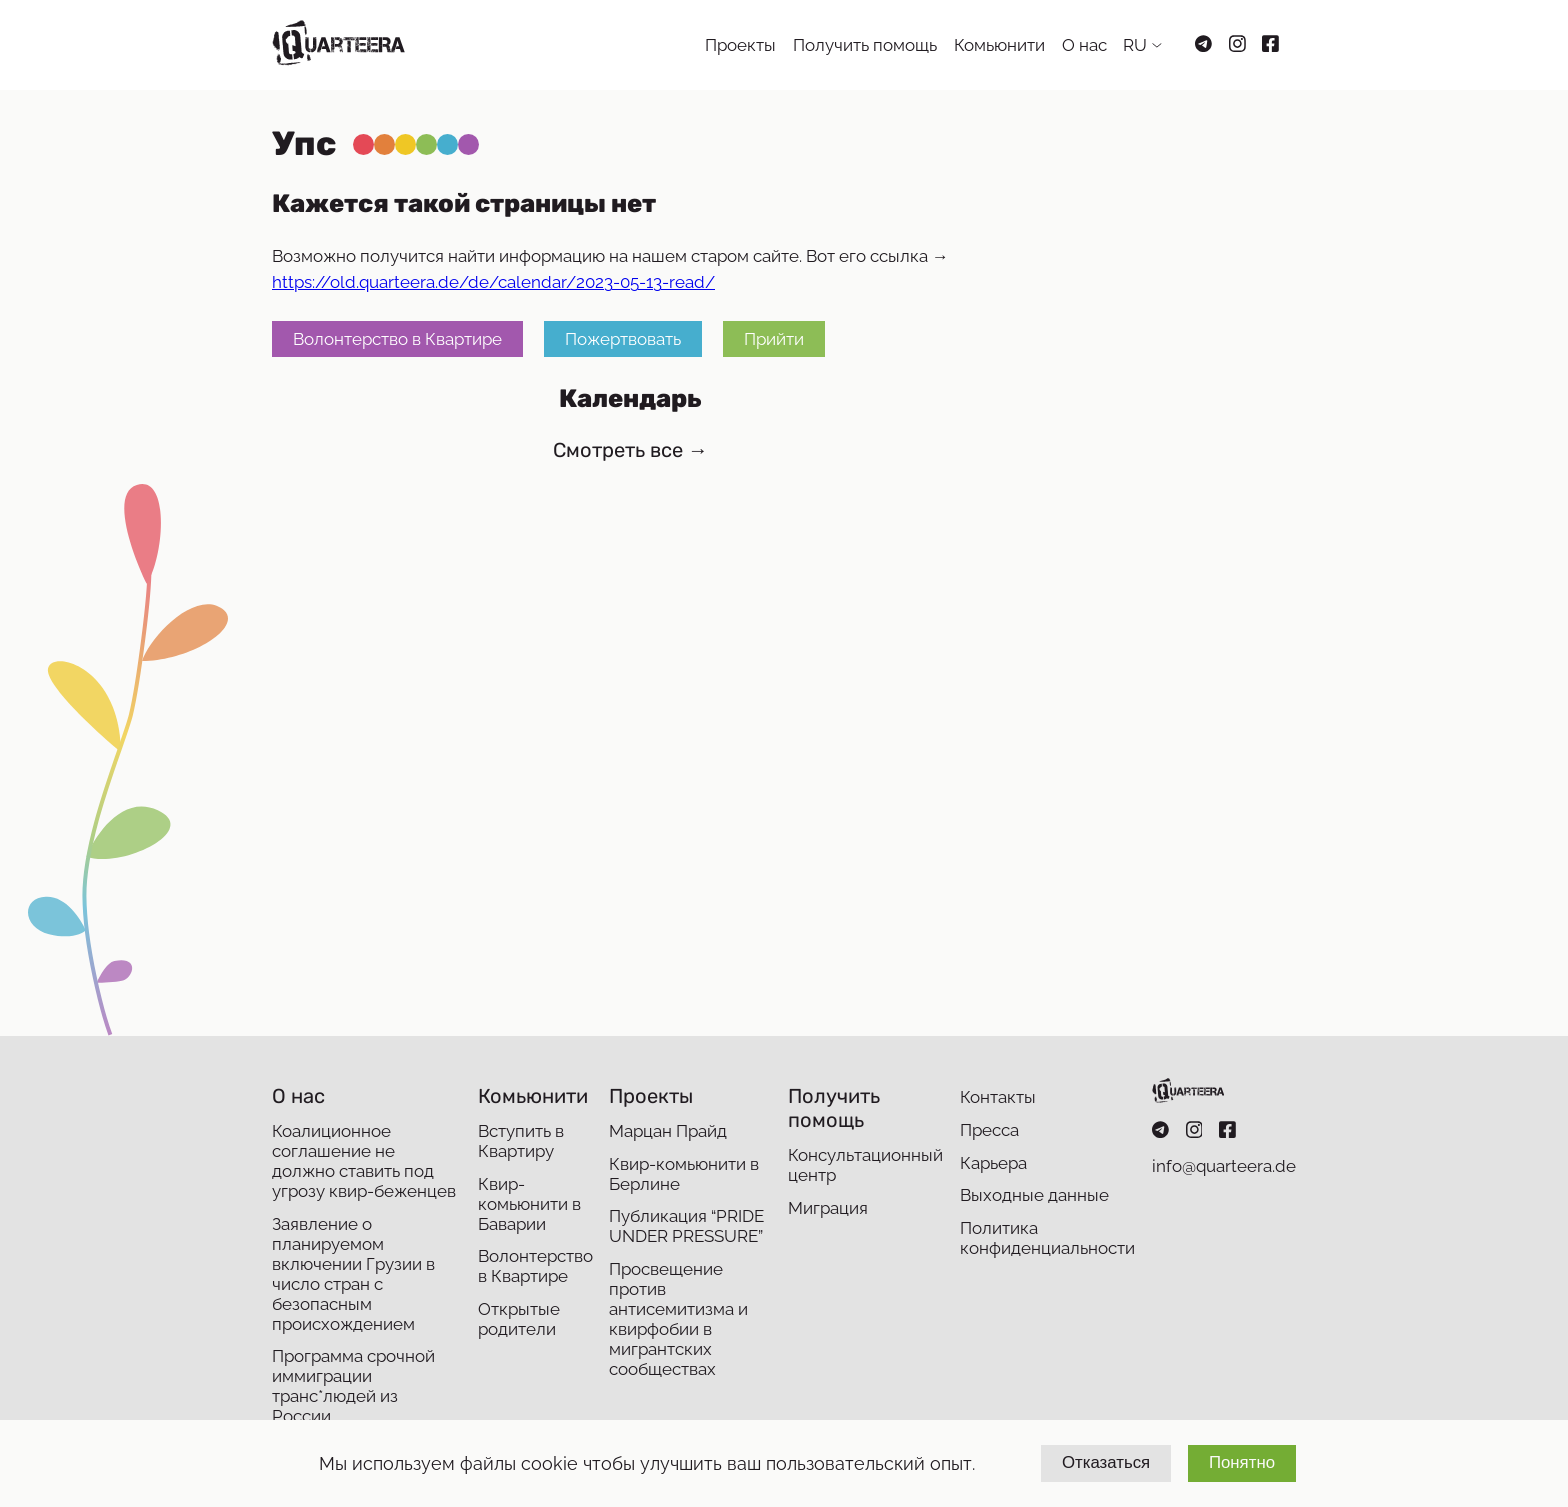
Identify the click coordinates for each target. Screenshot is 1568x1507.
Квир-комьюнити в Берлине (684, 1174)
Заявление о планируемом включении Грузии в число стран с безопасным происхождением (353, 1274)
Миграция (828, 1208)
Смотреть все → (630, 450)
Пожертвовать (623, 339)
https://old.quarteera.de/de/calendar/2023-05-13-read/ (493, 282)
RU (1135, 45)
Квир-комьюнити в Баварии (529, 1204)
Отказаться (1106, 1462)
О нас (1084, 45)
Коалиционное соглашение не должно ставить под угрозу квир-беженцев (364, 1161)
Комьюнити (999, 45)
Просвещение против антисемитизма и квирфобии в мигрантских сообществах (678, 1319)
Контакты (998, 1097)
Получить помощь (865, 45)
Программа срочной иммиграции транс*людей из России (353, 1386)
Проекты (740, 45)
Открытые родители (519, 1319)
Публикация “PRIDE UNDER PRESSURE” (686, 1226)
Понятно (1242, 1462)
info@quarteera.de (1224, 1166)
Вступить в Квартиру (521, 1141)
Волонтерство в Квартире (397, 339)
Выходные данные (1034, 1195)
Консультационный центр (865, 1165)
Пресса (989, 1130)
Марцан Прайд (668, 1131)
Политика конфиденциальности (1047, 1238)
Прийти (774, 339)
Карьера (993, 1163)
